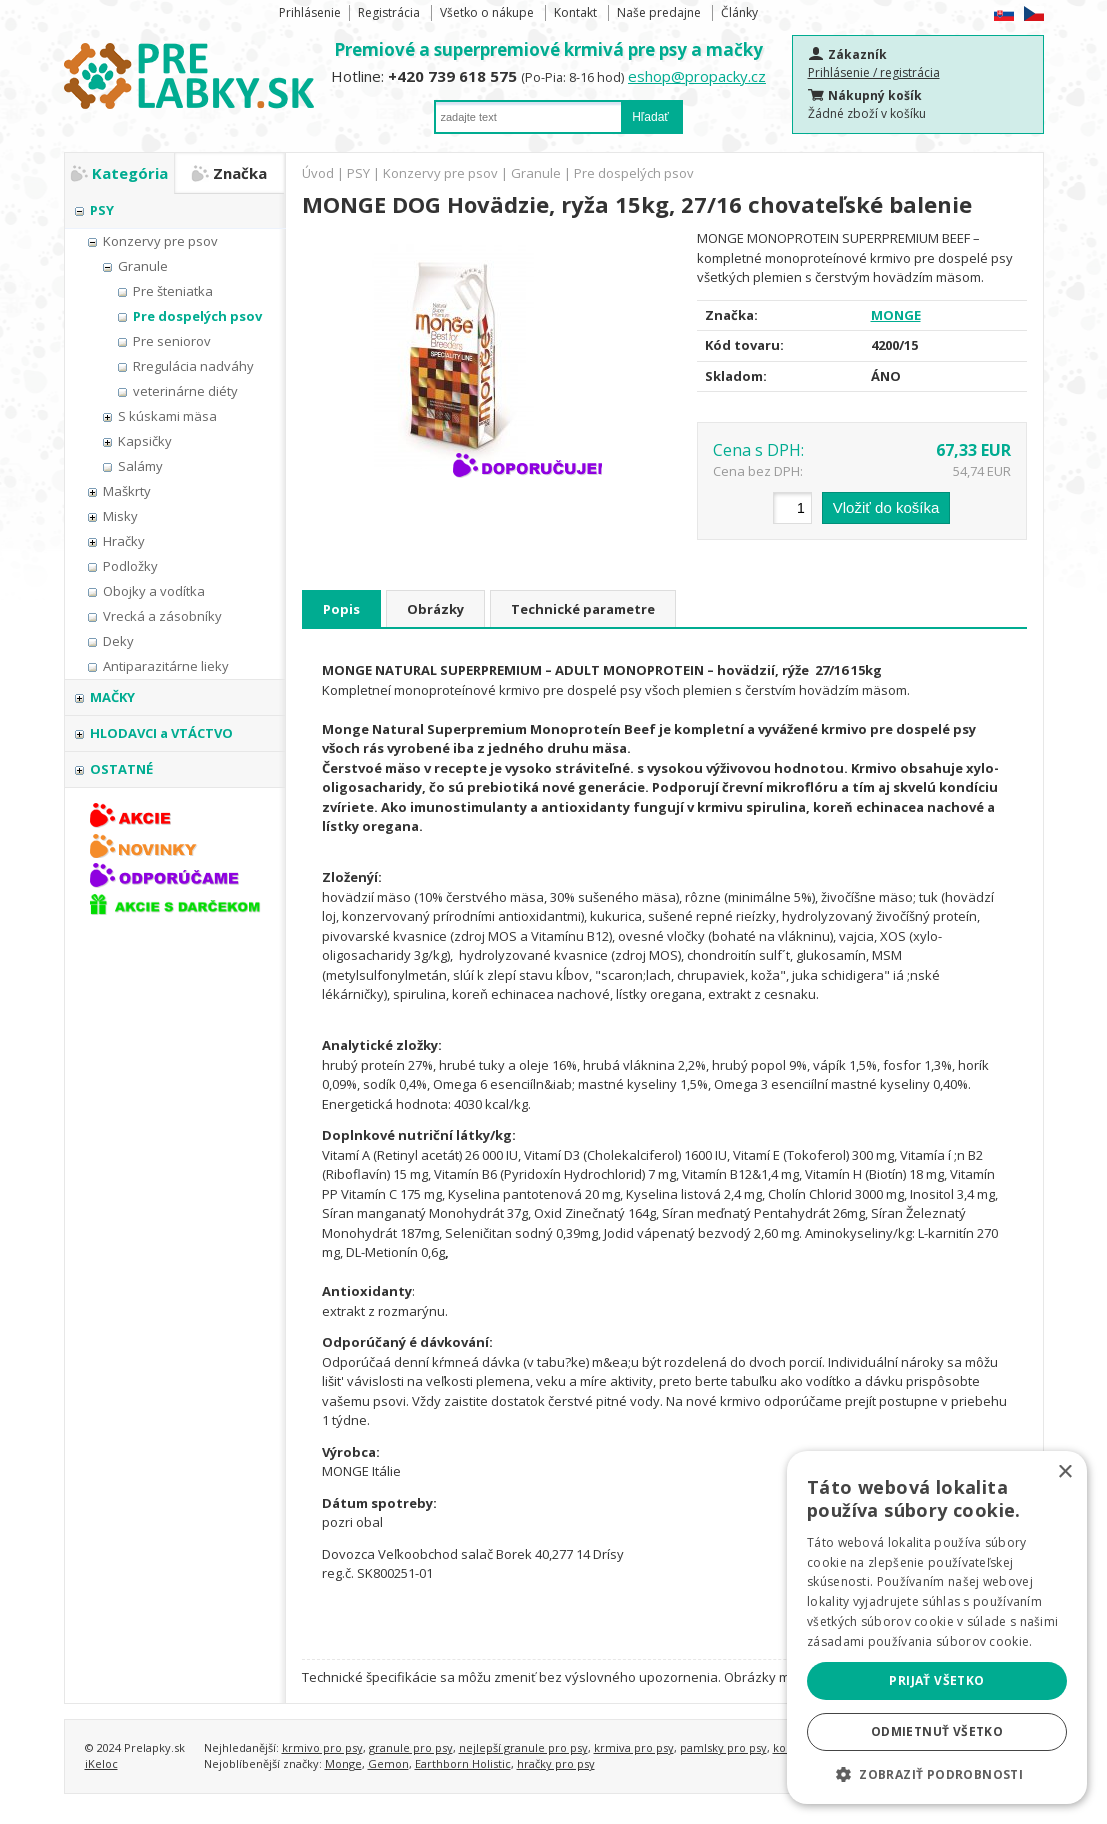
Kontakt (575, 12)
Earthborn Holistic (463, 1763)
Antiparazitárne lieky (166, 666)
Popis (341, 609)
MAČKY (112, 697)
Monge (343, 1763)
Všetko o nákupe (487, 12)
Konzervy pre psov (160, 241)
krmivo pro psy (322, 1747)
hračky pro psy (556, 1763)
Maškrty (127, 491)
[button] (937, 1774)
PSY (102, 210)
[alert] (937, 1627)
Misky (120, 516)
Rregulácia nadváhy (193, 366)
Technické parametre (583, 609)
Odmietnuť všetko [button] (937, 1731)
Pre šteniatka (173, 291)
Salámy (140, 466)
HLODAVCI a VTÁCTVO (161, 733)
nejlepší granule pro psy (523, 1747)
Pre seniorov (172, 341)
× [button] (1064, 1472)
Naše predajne (659, 12)
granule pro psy (411, 1747)
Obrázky (435, 609)
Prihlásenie (310, 12)
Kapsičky (145, 441)
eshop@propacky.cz (697, 76)
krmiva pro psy (634, 1747)
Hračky (124, 541)
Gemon (388, 1763)
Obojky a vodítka (154, 591)
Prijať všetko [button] (936, 1680)
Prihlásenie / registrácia (874, 72)
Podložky (130, 566)
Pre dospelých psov (197, 316)
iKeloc (101, 1763)
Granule (143, 266)
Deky (118, 641)
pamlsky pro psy (723, 1747)
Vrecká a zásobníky (162, 616)
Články (739, 12)
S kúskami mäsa (167, 416)
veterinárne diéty (185, 391)
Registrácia (389, 12)
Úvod (318, 173)
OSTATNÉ (121, 769)
